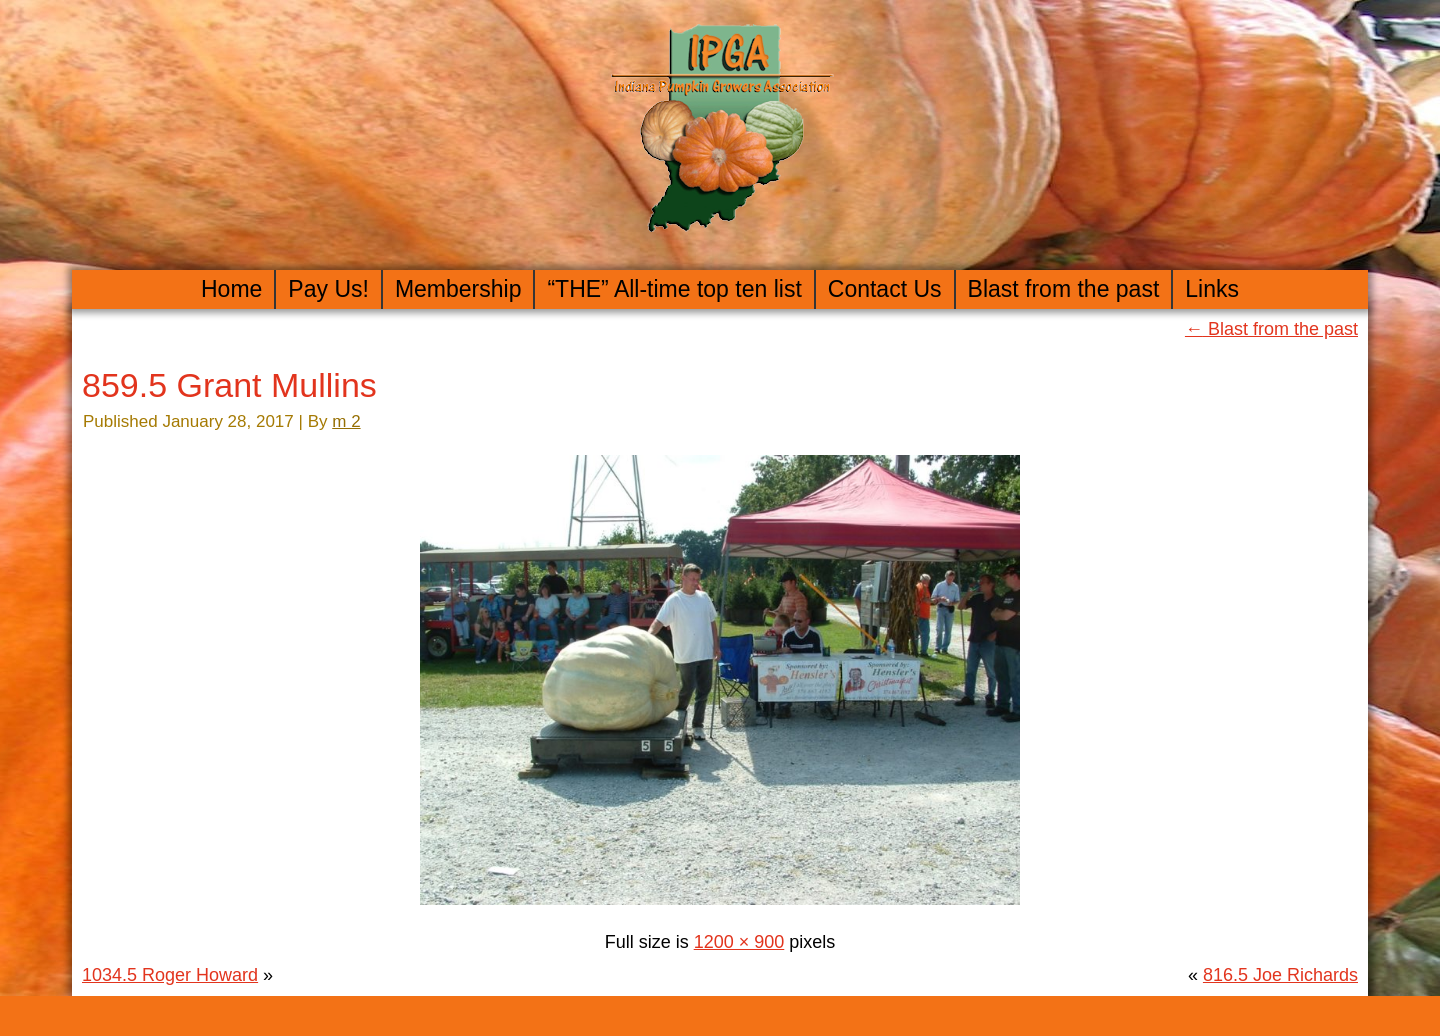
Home (231, 289)
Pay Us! (328, 289)
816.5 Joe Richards (1280, 975)
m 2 (346, 421)
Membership (458, 289)
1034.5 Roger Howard (170, 975)
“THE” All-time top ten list (674, 289)
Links (1212, 289)
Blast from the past (1064, 289)
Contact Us (885, 289)
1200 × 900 (739, 942)
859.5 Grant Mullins (229, 385)
